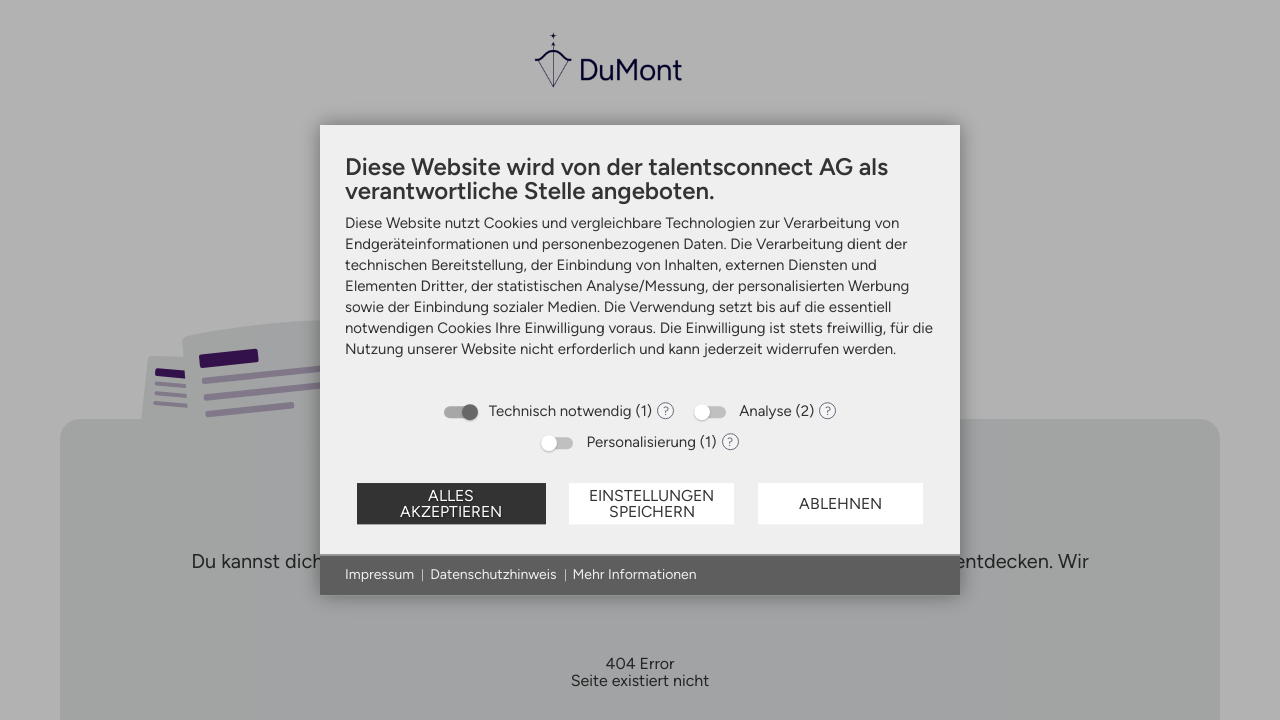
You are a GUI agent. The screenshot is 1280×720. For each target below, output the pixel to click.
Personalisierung (641, 442)
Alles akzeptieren (451, 503)
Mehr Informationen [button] (635, 574)
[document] (640, 270)
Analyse (765, 411)
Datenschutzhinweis (493, 574)
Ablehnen (840, 503)
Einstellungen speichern (651, 503)
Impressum (379, 574)
